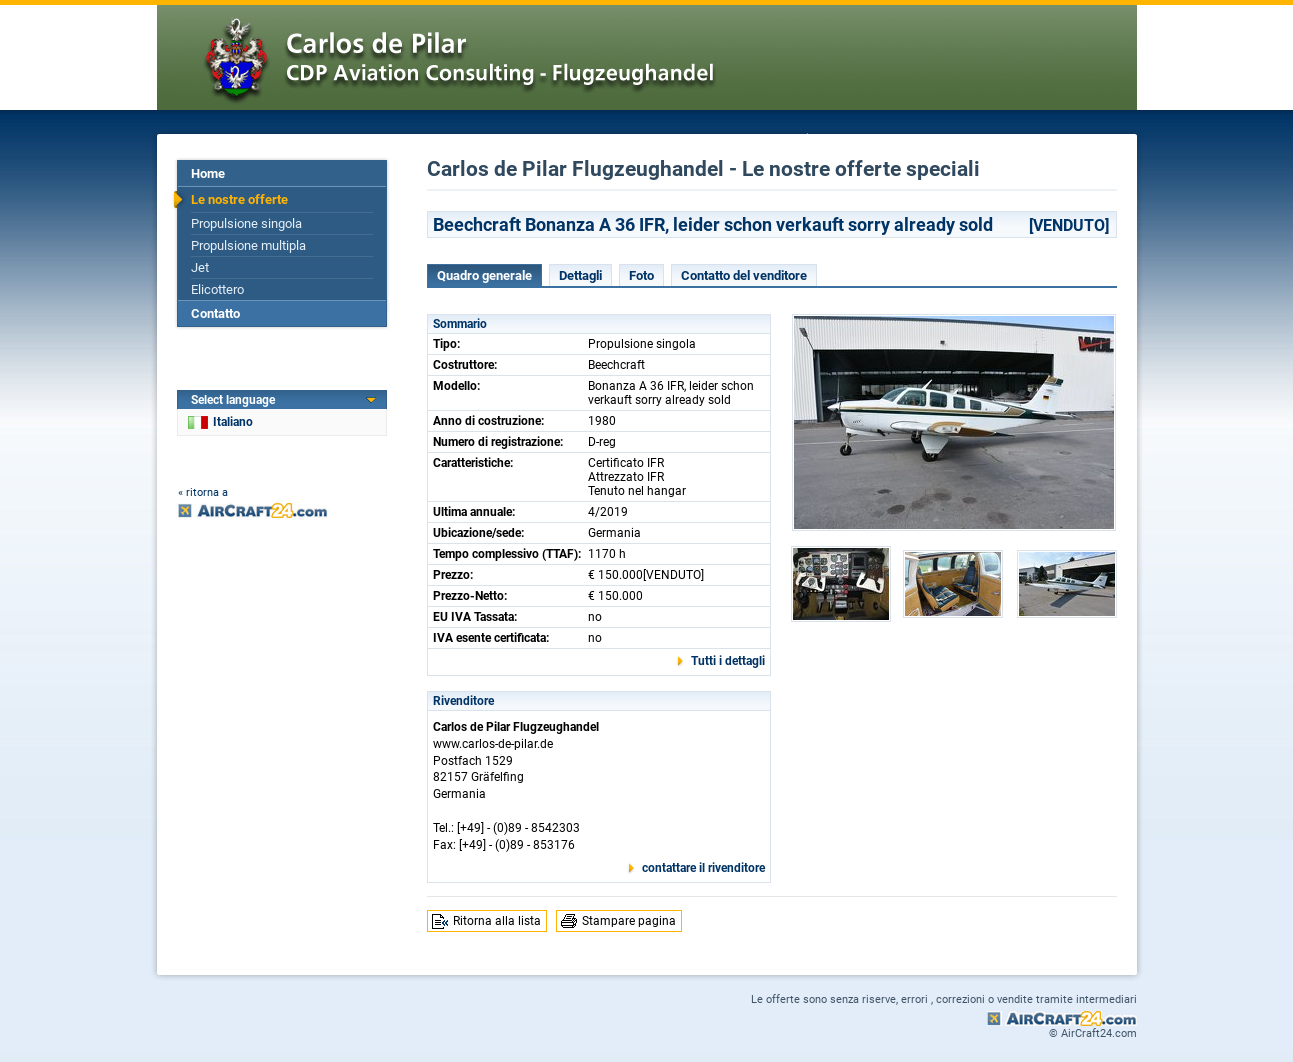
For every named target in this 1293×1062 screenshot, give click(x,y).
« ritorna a (203, 492)
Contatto (215, 313)
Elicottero (217, 289)
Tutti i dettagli (728, 661)
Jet (200, 267)
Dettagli (580, 275)
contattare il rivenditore (703, 868)
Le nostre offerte (239, 199)
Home (208, 173)
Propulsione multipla (248, 245)
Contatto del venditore (744, 275)
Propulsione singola (246, 223)
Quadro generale (484, 275)
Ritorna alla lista (497, 921)
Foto (641, 275)
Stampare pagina (629, 921)
